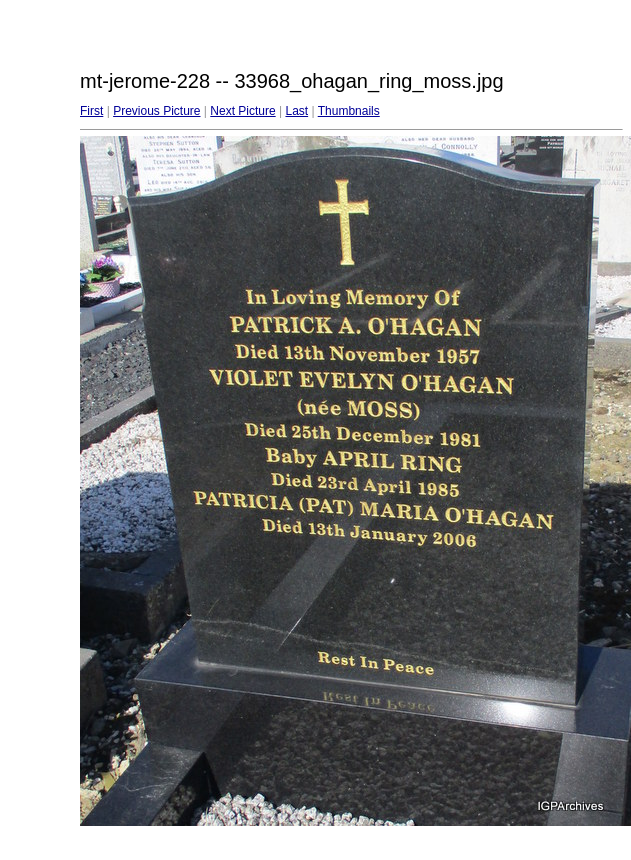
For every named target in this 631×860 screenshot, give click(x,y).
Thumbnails (349, 111)
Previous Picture (156, 111)
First (91, 111)
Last (296, 111)
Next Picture (242, 111)
